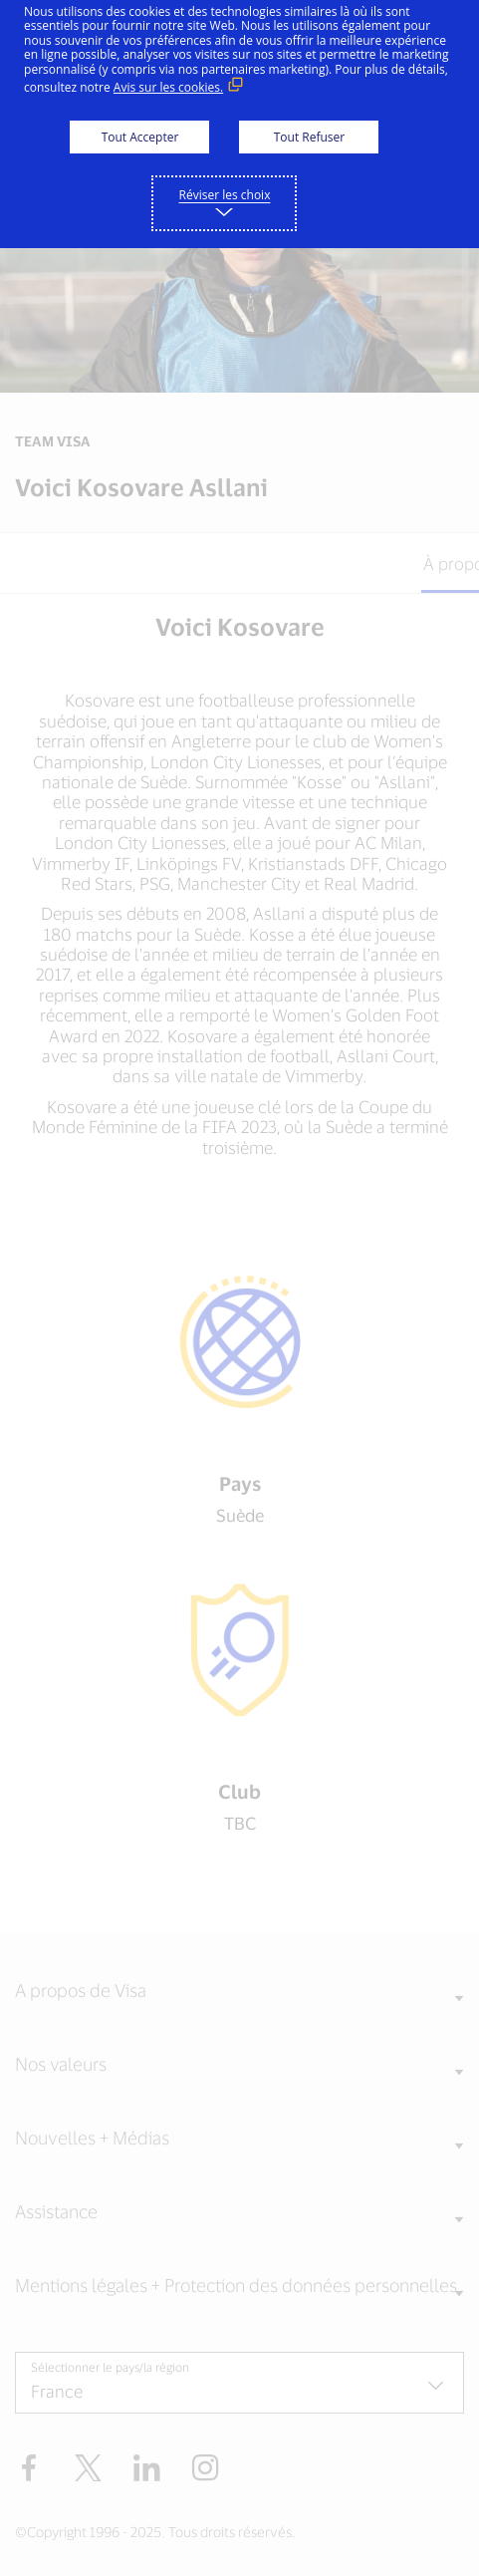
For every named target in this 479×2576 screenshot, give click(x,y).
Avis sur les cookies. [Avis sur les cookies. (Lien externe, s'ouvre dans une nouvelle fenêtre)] (168, 87)
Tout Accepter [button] (140, 137)
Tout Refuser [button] (309, 137)
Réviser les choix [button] (225, 194)
